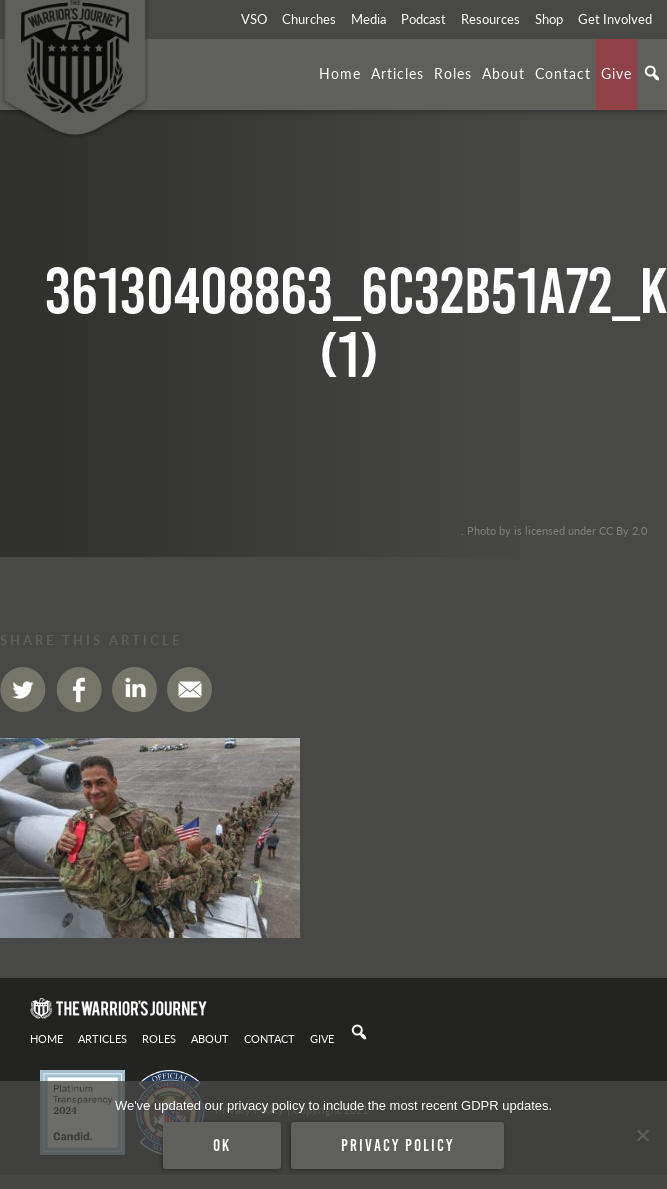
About (503, 73)
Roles (453, 73)
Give (616, 73)
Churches (309, 19)
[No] (642, 1135)
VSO (254, 19)
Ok (222, 1145)
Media (368, 19)
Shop (549, 19)
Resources (490, 19)
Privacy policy (397, 1145)
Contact (563, 73)
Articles (397, 73)
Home (340, 73)
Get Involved (615, 19)
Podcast (423, 19)
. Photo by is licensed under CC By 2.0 (554, 530)
